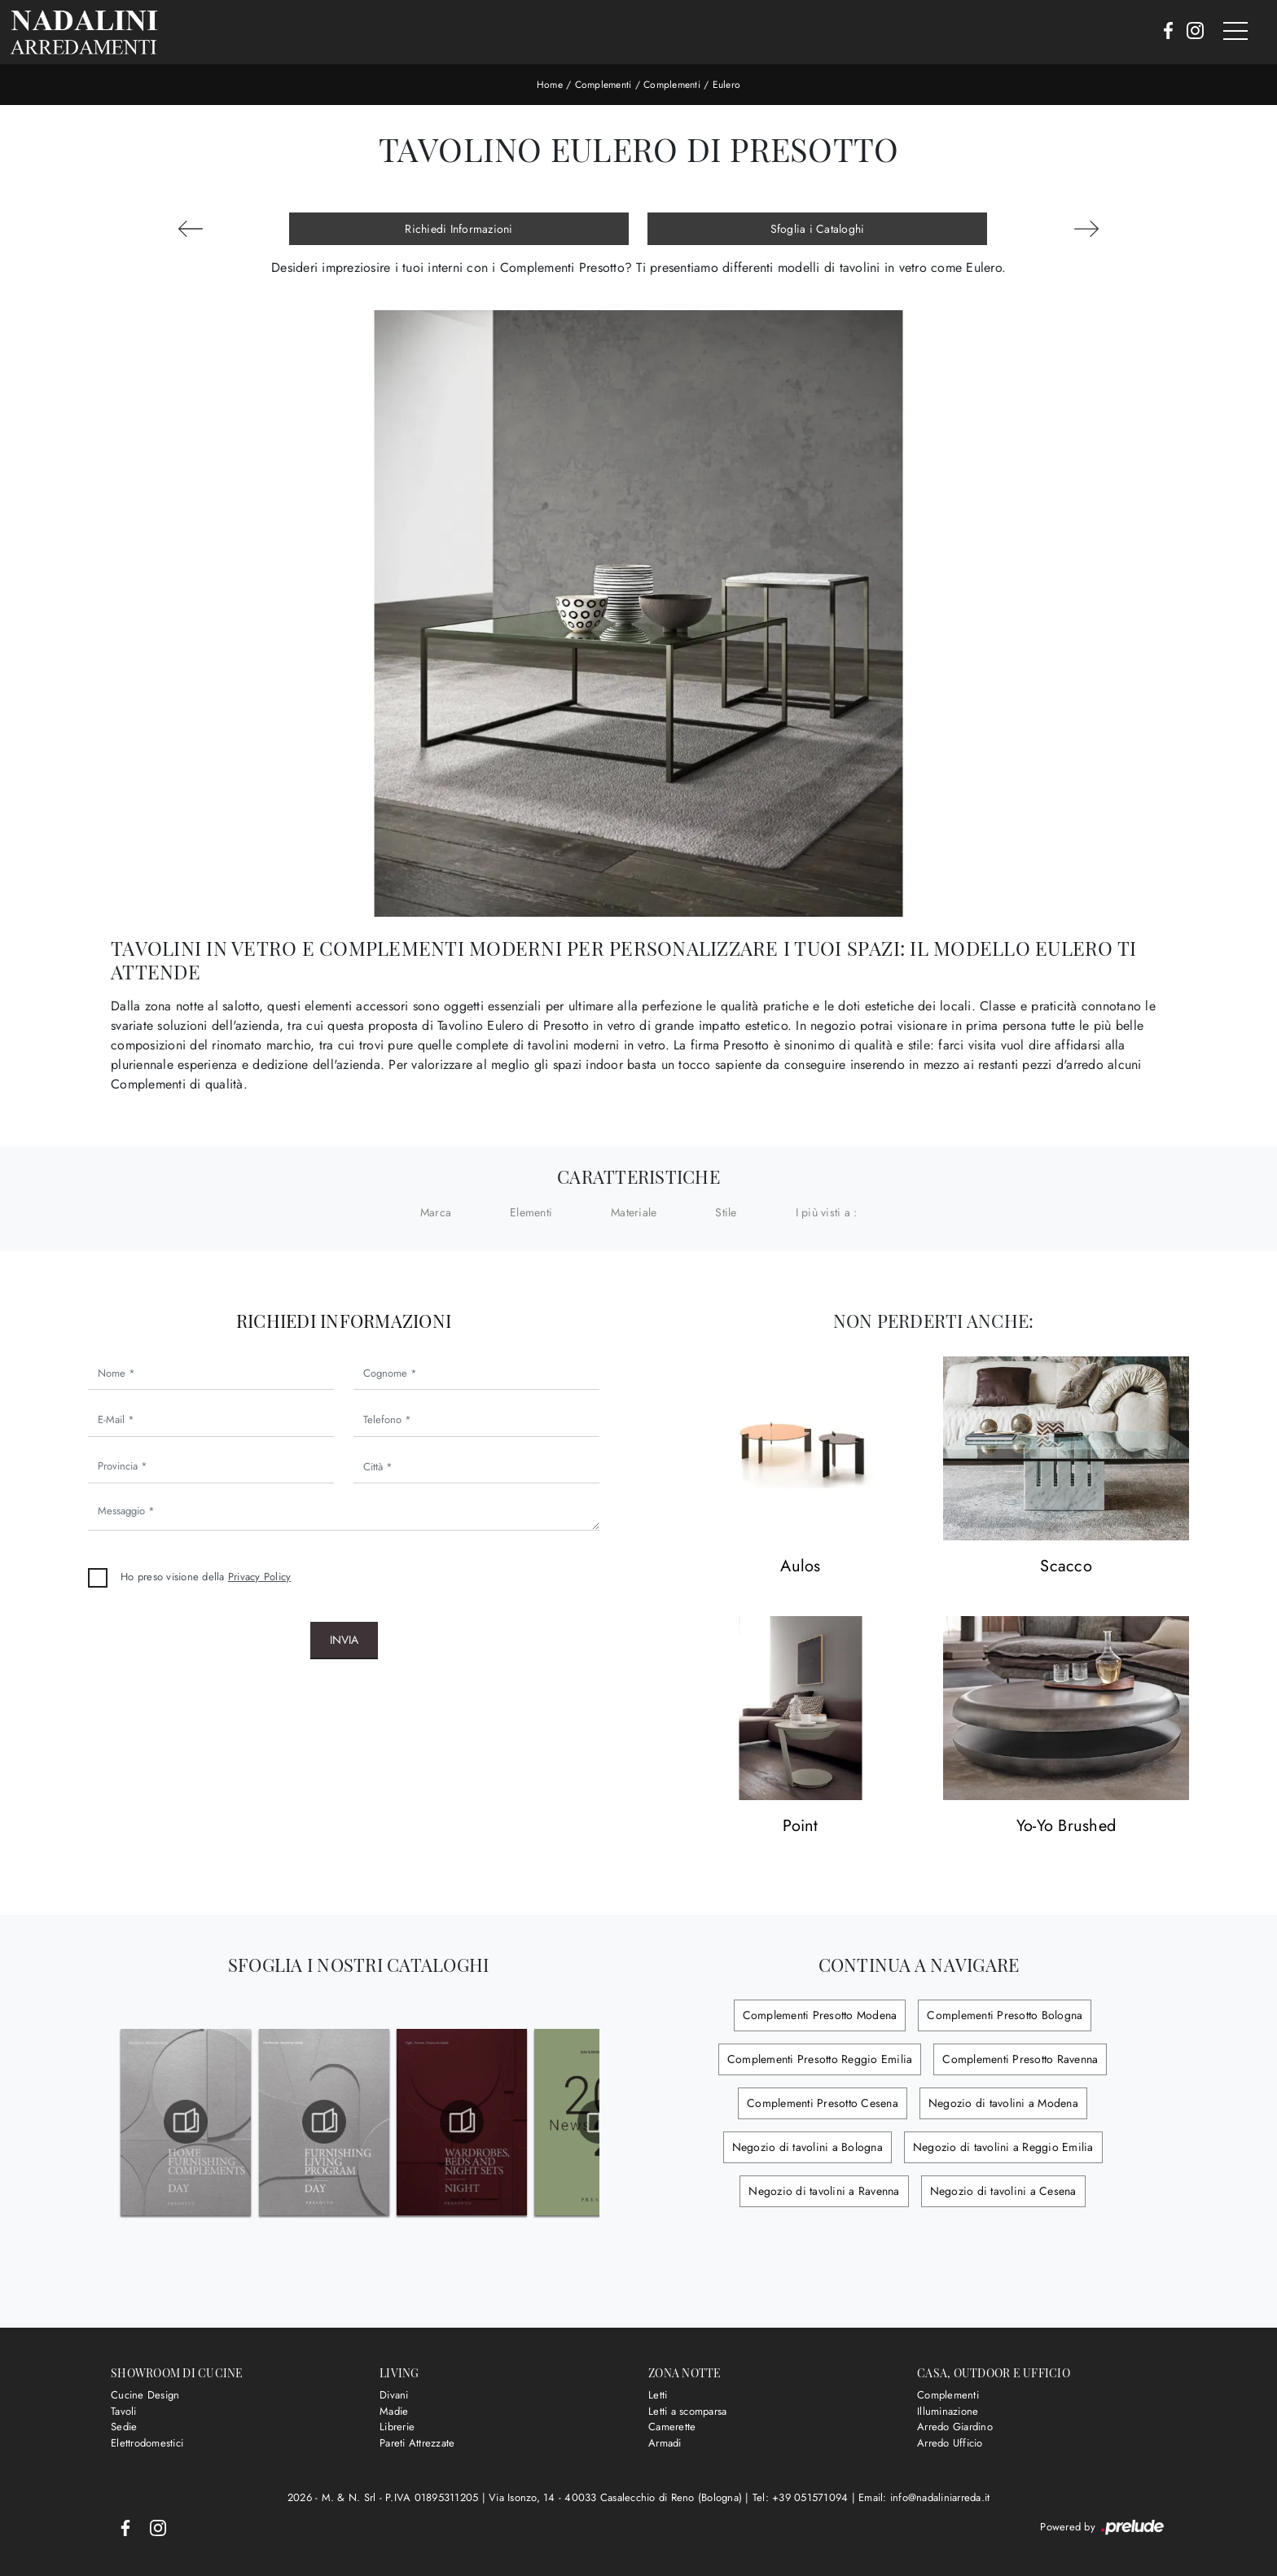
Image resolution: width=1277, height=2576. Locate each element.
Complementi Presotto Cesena (822, 2103)
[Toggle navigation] (1235, 32)
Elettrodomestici (147, 2443)
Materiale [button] (633, 1212)
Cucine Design (145, 2395)
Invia (344, 1640)
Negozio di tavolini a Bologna (807, 2147)
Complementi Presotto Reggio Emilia (820, 2059)
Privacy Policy (260, 1576)
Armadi (665, 2443)
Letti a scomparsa (687, 2411)
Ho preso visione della (206, 1576)
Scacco (1066, 1567)
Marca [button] (435, 1212)
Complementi (603, 84)
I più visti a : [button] (827, 1212)
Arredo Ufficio (950, 2443)
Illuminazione (947, 2411)
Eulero (727, 84)
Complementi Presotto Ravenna (1020, 2059)
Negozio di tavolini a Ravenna (823, 2191)
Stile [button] (725, 1212)
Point (800, 1826)
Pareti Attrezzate (417, 2443)
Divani (394, 2395)
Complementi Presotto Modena (820, 2015)
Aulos (800, 1567)
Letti (657, 2395)
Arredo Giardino (955, 2426)
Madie (394, 2411)
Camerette (672, 2426)
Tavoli (124, 2411)
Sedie (124, 2426)
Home (550, 84)
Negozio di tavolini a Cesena (1003, 2191)
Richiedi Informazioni (458, 229)
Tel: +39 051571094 (802, 2497)
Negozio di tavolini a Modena (1003, 2103)
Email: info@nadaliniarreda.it (924, 2497)
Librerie (397, 2426)
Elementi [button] (531, 1212)
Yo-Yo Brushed (1066, 1826)
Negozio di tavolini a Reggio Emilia (1003, 2147)
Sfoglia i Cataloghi (817, 229)
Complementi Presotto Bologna (1004, 2015)
